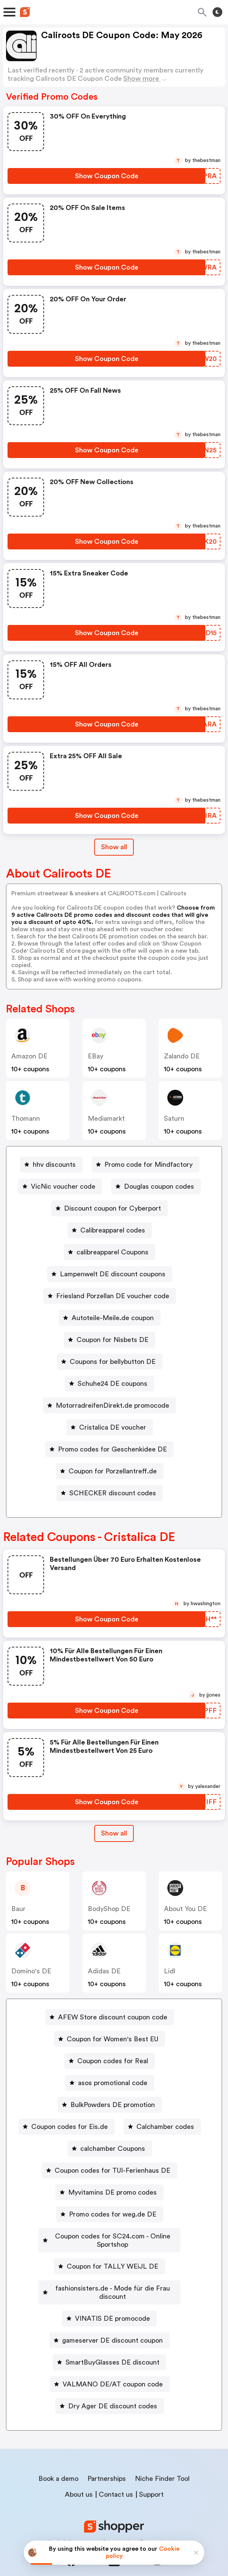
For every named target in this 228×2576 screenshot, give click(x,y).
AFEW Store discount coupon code (112, 2017)
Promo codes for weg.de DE (112, 2214)
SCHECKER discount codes (112, 1493)
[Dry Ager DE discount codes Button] (109, 2389)
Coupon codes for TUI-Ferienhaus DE (112, 2170)
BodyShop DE (109, 1908)
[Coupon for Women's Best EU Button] (109, 2039)
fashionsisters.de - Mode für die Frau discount (112, 2280)
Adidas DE (104, 1971)
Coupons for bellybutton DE (113, 1361)
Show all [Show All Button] (114, 847)
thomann (25, 1118)
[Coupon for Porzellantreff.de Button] (110, 1471)
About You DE (185, 1908)
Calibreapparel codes (112, 1230)
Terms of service (160, 2525)
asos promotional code (112, 2082)
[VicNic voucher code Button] (60, 1186)
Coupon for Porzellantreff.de (113, 1471)
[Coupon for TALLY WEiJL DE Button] (109, 2258)
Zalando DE (182, 1056)
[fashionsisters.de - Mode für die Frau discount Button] (109, 2280)
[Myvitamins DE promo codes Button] (109, 2192)
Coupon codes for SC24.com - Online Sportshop (112, 2236)
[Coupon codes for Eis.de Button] (66, 2127)
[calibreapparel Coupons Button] (109, 1252)
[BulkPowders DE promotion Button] (110, 2105)
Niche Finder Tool (162, 2462)
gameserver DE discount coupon (112, 2323)
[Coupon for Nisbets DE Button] (109, 1340)
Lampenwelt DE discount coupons (112, 1274)
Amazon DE (29, 1056)
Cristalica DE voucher (112, 1427)
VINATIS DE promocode (112, 2301)
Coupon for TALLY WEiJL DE (112, 2258)
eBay (95, 1056)
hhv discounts (54, 1164)
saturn (174, 1118)
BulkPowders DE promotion (112, 2104)
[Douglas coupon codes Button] (156, 1186)
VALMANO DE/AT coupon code (113, 2367)
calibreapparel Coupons (112, 1252)
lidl (169, 1971)
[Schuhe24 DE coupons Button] (109, 1383)
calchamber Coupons (112, 2148)
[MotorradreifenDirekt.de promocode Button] (109, 1405)
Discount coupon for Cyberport (112, 1208)
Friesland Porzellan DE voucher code (112, 1296)
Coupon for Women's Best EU (112, 2039)
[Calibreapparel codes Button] (109, 1230)
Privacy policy (119, 2525)
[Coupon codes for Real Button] (109, 2061)
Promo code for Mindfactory (148, 1164)
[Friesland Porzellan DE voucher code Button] (109, 1296)
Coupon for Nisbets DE (112, 1339)
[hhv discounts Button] (51, 1164)
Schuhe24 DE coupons (112, 1383)
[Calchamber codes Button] (162, 2127)
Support (151, 2477)
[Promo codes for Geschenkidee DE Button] (109, 1449)
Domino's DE (31, 1971)
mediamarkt (106, 1118)
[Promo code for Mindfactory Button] (145, 1164)
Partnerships (106, 2462)
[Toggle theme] (217, 12)
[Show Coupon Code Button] (106, 176)
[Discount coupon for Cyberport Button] (109, 1208)
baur (18, 1908)
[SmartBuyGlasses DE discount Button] (109, 2346)
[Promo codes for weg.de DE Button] (109, 2214)
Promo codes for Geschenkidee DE (112, 1449)
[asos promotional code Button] (109, 2083)
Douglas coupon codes (159, 1186)
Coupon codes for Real (112, 2061)
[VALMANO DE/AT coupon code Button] (110, 2367)
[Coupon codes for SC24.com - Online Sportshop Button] (110, 2236)
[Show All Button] (114, 1833)
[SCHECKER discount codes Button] (110, 1493)
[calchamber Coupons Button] (109, 2148)
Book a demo (58, 2462)
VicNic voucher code (63, 1186)
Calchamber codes (165, 2126)
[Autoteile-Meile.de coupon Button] (110, 1318)
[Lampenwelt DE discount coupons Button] (109, 1274)
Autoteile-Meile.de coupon (113, 1317)
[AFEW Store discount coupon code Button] (109, 2017)
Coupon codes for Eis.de (69, 2126)
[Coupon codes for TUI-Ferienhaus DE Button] (109, 2170)
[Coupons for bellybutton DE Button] (109, 1362)
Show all (114, 1833)
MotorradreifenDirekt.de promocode (112, 1405)
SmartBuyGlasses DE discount (112, 2345)
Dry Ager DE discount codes (112, 2389)
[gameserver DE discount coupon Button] (109, 2324)
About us (79, 2477)
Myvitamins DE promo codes (112, 2192)
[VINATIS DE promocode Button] (109, 2302)
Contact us (116, 2477)
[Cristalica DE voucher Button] (109, 1427)
